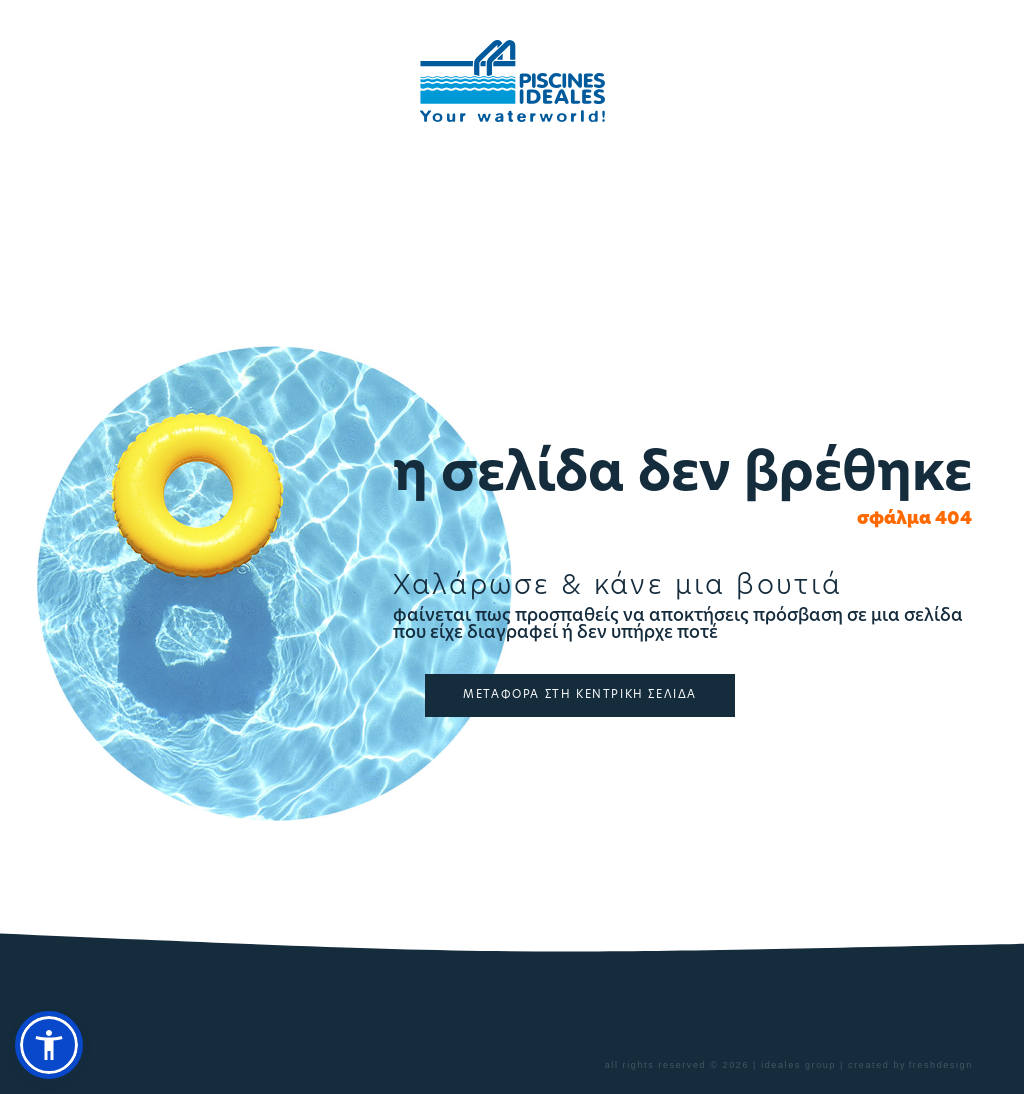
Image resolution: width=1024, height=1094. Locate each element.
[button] (49, 1045)
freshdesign (941, 1065)
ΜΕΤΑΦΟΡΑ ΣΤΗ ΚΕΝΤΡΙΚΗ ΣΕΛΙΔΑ (580, 695)
